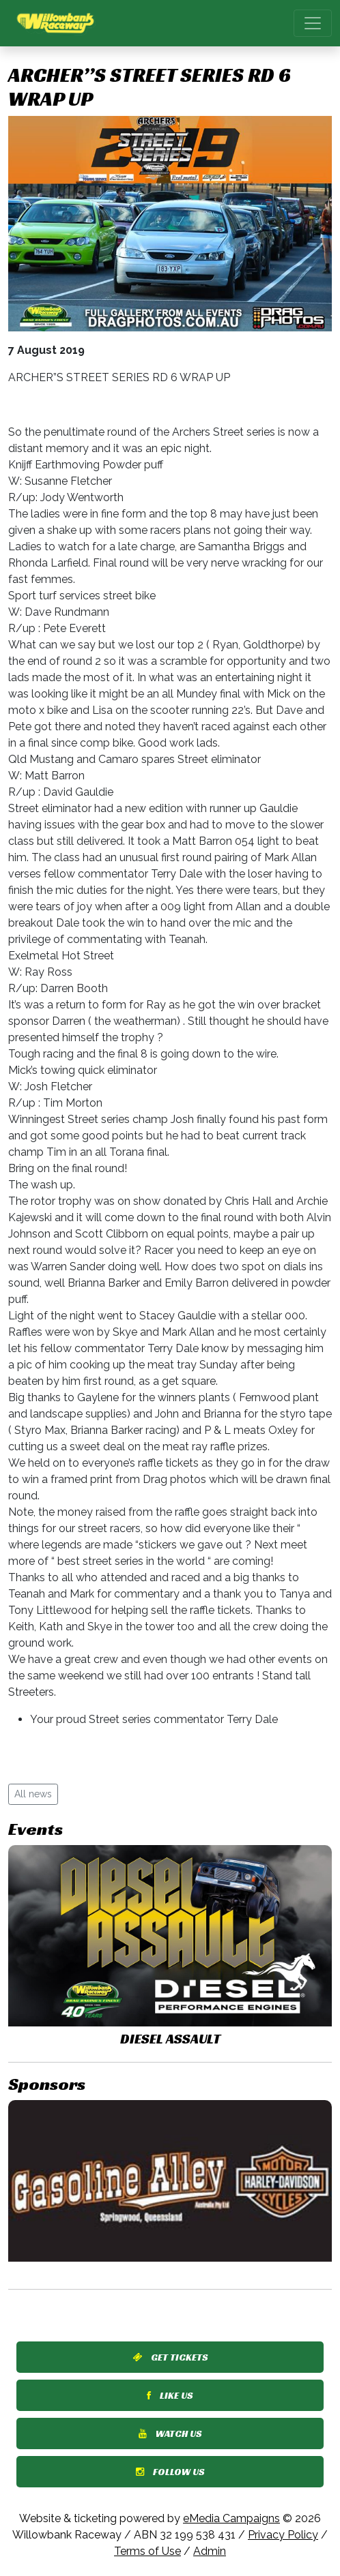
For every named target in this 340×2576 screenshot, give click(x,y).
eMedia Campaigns (231, 2518)
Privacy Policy (283, 2534)
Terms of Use (147, 2551)
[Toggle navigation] (313, 23)
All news (33, 1793)
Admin (209, 2551)
